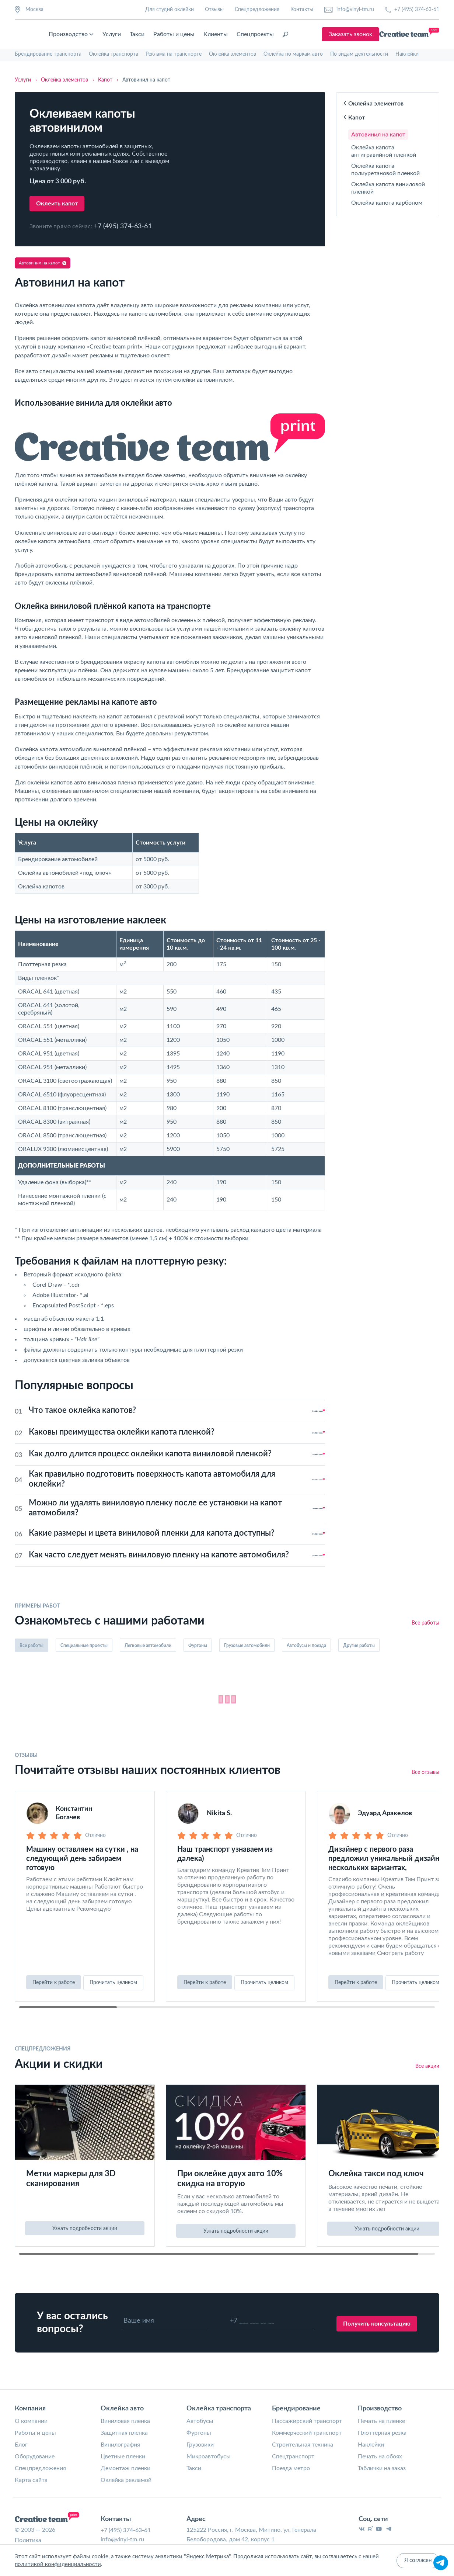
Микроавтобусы (208, 2458)
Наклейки (407, 54)
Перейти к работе (53, 1985)
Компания (30, 2410)
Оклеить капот (57, 204)
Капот (354, 118)
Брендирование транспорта (48, 54)
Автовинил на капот (378, 135)
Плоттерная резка (382, 2434)
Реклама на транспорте (174, 54)
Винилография (120, 2446)
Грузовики (200, 2446)
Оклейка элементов (232, 54)
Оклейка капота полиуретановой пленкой (385, 169)
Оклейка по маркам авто (293, 54)
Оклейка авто (122, 2410)
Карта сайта (31, 2481)
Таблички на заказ (382, 2469)
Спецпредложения (257, 9)
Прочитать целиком (113, 1985)
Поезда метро (291, 2469)
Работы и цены (236, 34)
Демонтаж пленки (125, 2469)
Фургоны (197, 1645)
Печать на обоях (380, 2458)
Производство (133, 34)
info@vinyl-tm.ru (349, 10)
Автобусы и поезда (306, 1645)
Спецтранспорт (293, 2458)
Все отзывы (425, 1775)
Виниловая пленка (125, 2422)
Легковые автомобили (148, 1645)
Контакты (301, 9)
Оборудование (35, 2458)
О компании (31, 2422)
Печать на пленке (381, 2422)
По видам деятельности (359, 54)
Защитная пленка (124, 2434)
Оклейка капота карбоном (386, 203)
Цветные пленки (123, 2458)
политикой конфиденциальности (58, 2565)
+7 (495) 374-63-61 (412, 10)
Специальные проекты (84, 1645)
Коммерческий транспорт (307, 2434)
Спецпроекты (317, 34)
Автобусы (199, 2422)
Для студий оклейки (169, 9)
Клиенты (278, 34)
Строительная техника (302, 2446)
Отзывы (214, 9)
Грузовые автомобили (247, 1645)
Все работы (425, 1623)
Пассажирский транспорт (307, 2422)
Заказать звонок (410, 34)
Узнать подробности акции (84, 2230)
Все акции (427, 2067)
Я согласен (418, 2561)
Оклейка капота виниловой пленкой (388, 188)
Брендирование (296, 2410)
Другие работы (359, 1645)
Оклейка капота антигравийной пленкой (383, 151)
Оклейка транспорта (113, 54)
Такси (199, 34)
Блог (21, 2446)
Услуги (174, 34)
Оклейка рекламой (126, 2481)
